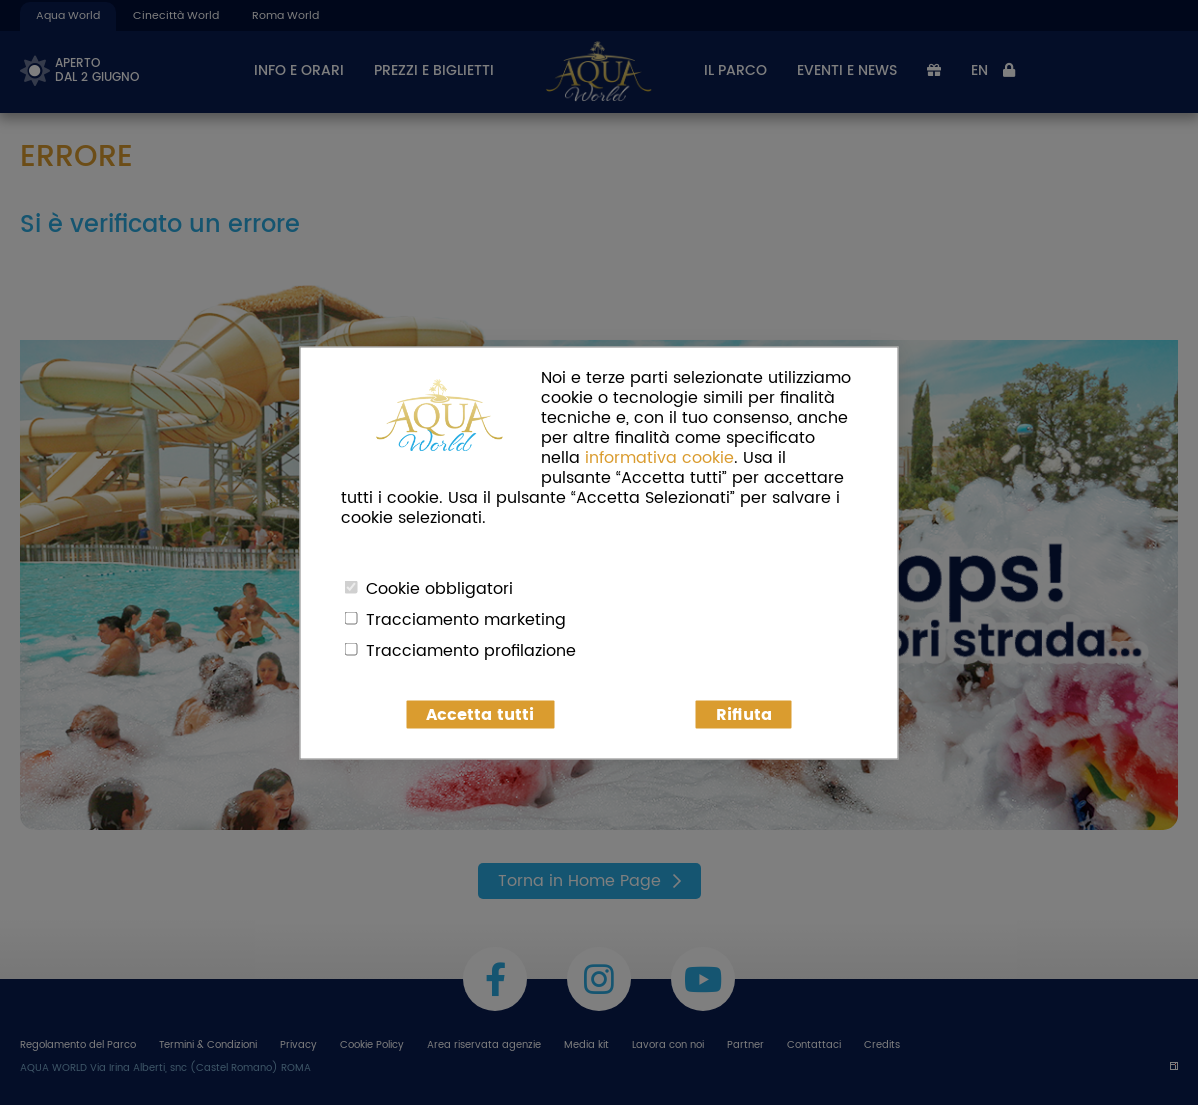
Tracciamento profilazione (471, 650)
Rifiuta (744, 714)
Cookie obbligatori (439, 588)
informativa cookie (659, 457)
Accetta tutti (480, 714)
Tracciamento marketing (466, 619)
